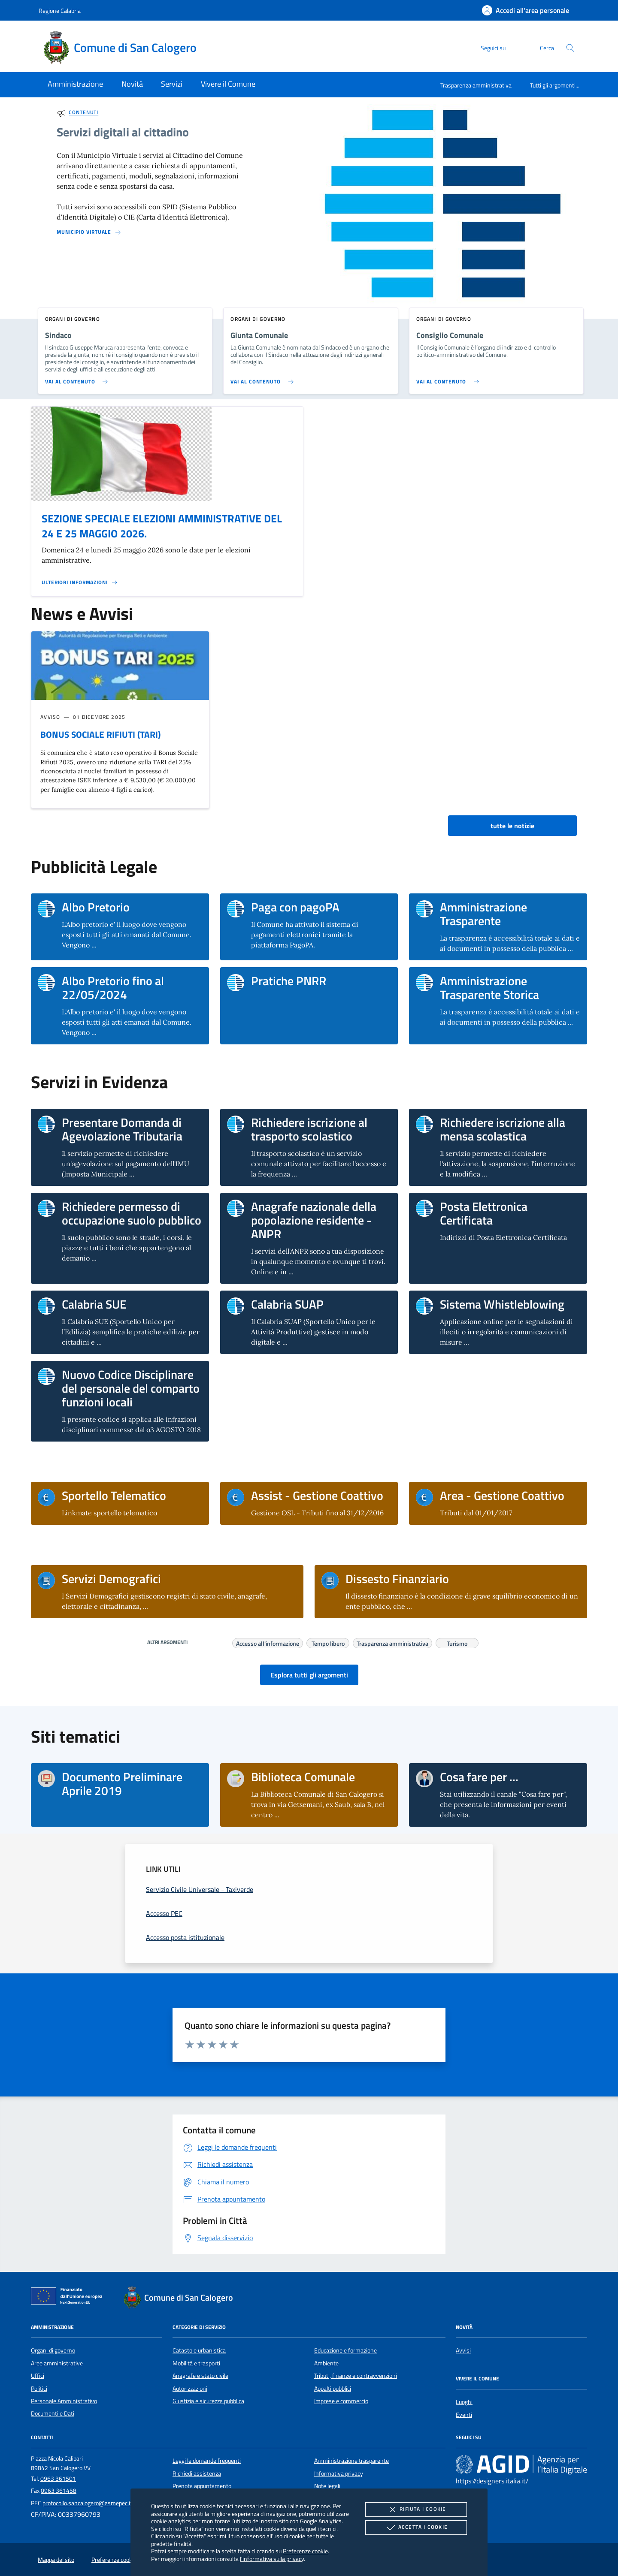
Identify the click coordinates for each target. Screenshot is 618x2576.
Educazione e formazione (345, 2350)
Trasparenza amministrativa (476, 85)
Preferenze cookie (305, 2550)
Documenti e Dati (52, 2413)
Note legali (327, 2486)
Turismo (457, 1642)
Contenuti (83, 113)
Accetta (416, 2527)
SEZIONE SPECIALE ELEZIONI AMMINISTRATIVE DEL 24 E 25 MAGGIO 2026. (162, 526)
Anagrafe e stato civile (200, 2375)
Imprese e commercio (341, 2401)
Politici (39, 2388)
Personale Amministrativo (64, 2401)
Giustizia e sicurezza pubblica (208, 2401)
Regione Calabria (60, 10)
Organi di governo (53, 2350)
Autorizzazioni (190, 2388)
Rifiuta (416, 2509)
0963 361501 (58, 2478)
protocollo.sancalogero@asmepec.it (87, 2503)
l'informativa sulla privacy (272, 2558)
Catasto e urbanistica (199, 2350)
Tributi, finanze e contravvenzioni (355, 2375)
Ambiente (326, 2363)
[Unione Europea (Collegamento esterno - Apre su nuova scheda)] (69, 2298)
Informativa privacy (338, 2473)
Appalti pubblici (332, 2388)
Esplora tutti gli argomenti (309, 1675)
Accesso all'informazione (267, 1642)
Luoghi (464, 2402)
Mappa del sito (56, 2559)
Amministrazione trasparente (351, 2460)
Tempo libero (328, 1642)
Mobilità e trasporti (196, 2363)
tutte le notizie (512, 825)
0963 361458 (58, 2490)
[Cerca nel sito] (570, 48)
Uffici (37, 2375)
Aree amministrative (57, 2363)
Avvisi (463, 2350)
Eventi (464, 2414)
